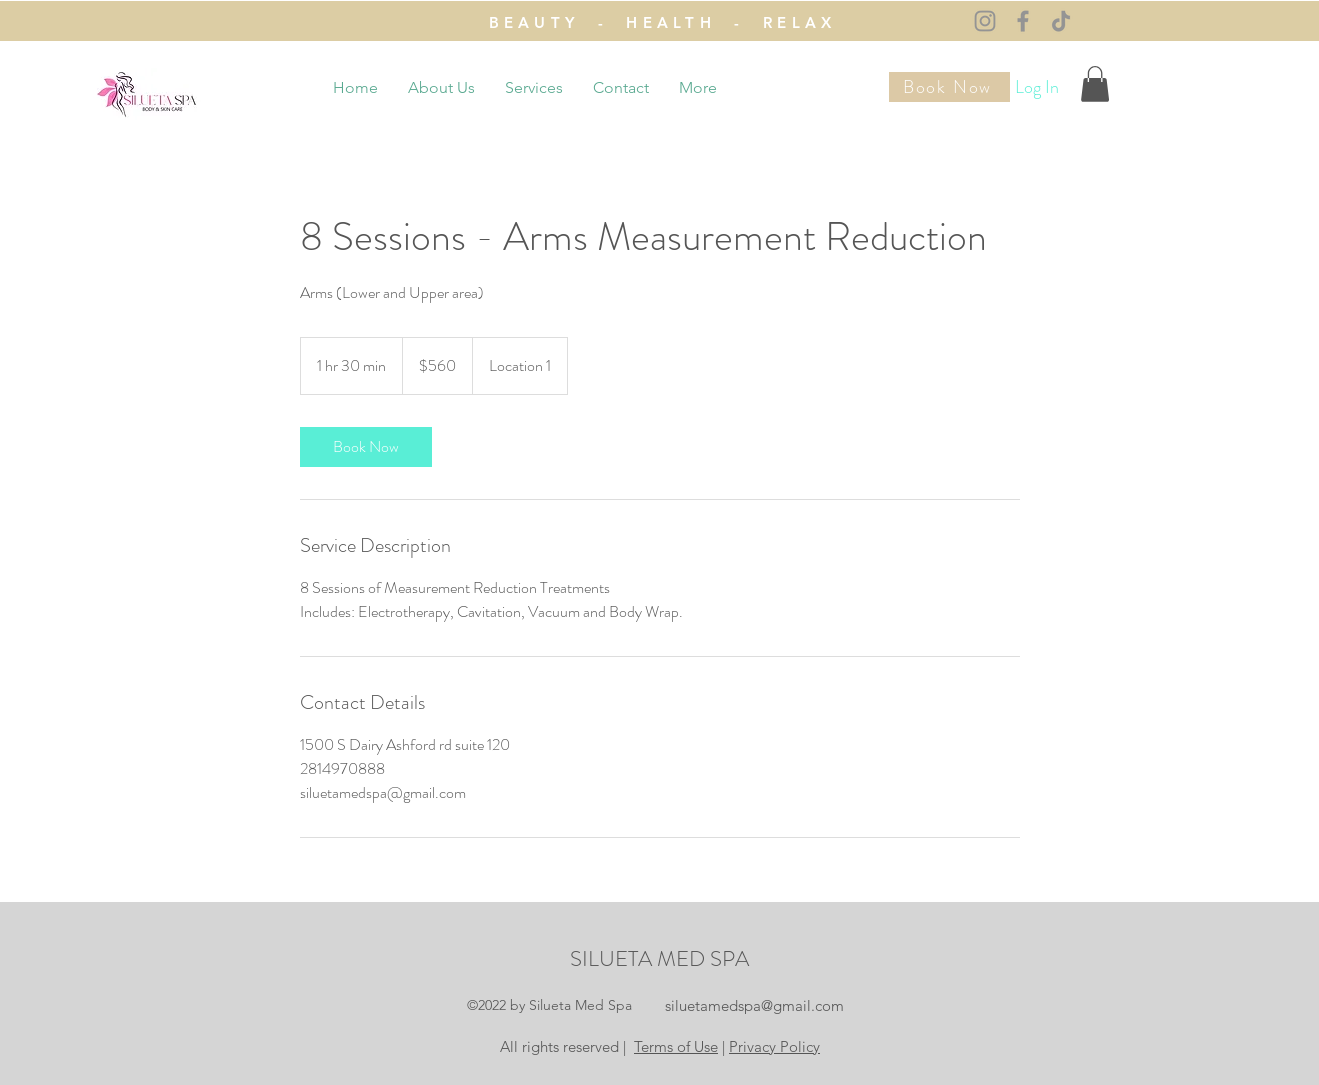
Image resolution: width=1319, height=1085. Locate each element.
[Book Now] (949, 87)
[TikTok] (1061, 21)
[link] (366, 447)
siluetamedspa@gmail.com (754, 1005)
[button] (1095, 84)
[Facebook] (1023, 21)
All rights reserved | (565, 1046)
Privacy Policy (774, 1046)
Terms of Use (676, 1046)
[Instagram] (985, 21)
